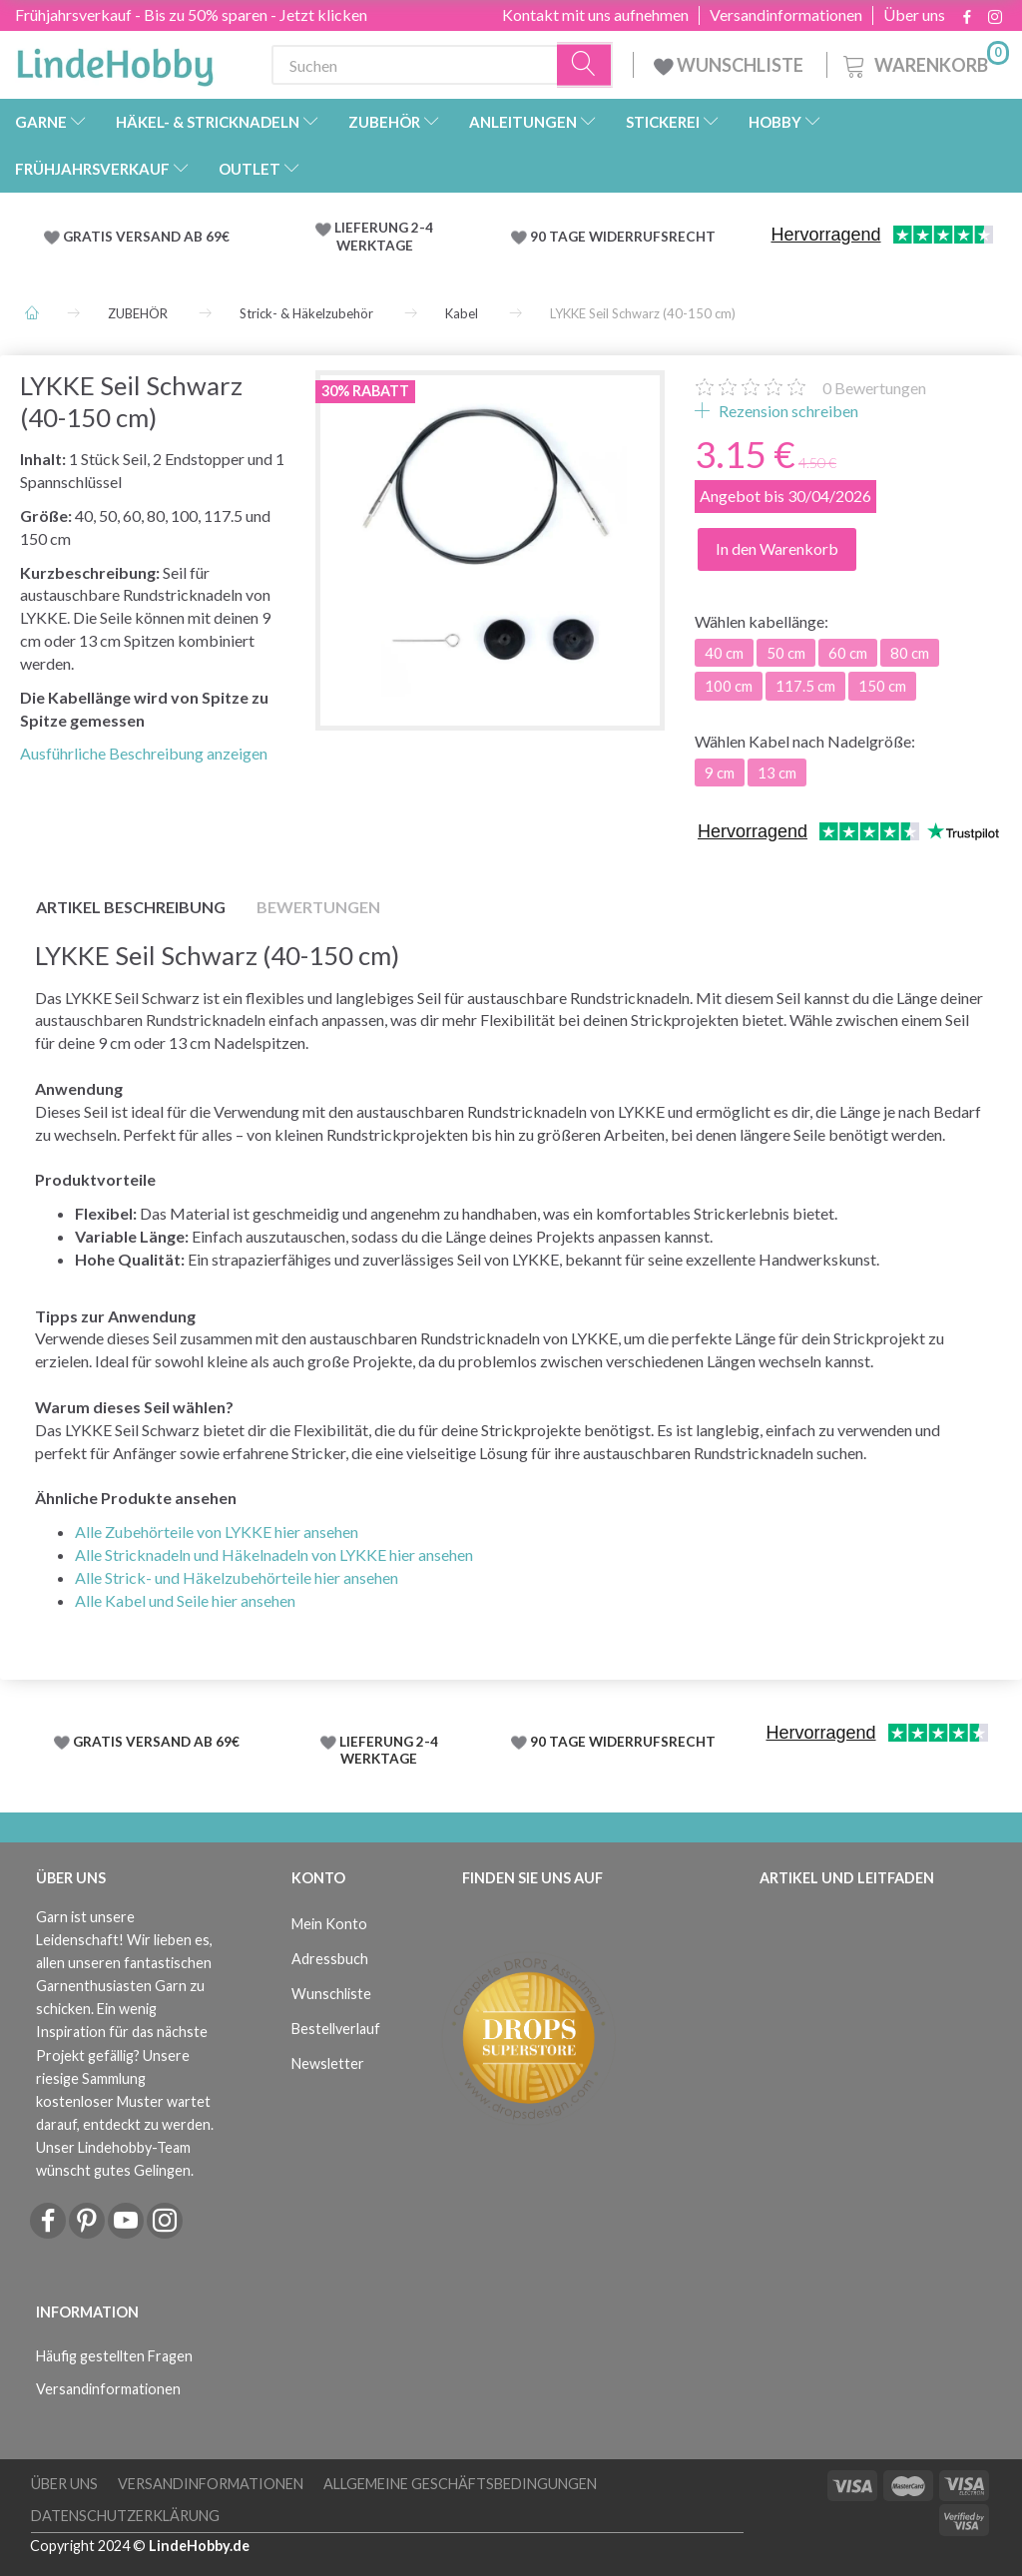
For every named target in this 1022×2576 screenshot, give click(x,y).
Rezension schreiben (787, 410)
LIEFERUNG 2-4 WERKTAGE (383, 237)
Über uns (914, 15)
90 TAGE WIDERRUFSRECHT (623, 237)
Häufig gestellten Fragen (114, 2355)
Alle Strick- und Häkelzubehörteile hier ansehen (236, 1577)
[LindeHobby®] (115, 61)
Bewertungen (874, 387)
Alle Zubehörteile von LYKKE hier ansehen (216, 1531)
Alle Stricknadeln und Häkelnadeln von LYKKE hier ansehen (274, 1554)
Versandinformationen (786, 15)
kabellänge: (761, 621)
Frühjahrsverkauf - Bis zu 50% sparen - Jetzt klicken (191, 14)
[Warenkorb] (924, 62)
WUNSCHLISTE (730, 65)
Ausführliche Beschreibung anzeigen (143, 753)
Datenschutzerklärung (125, 2515)
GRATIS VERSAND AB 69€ (146, 237)
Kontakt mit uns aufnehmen (595, 15)
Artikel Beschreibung (131, 906)
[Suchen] (585, 65)
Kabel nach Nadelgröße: (805, 741)
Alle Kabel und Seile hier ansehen (185, 1600)
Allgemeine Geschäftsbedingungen (460, 2483)
